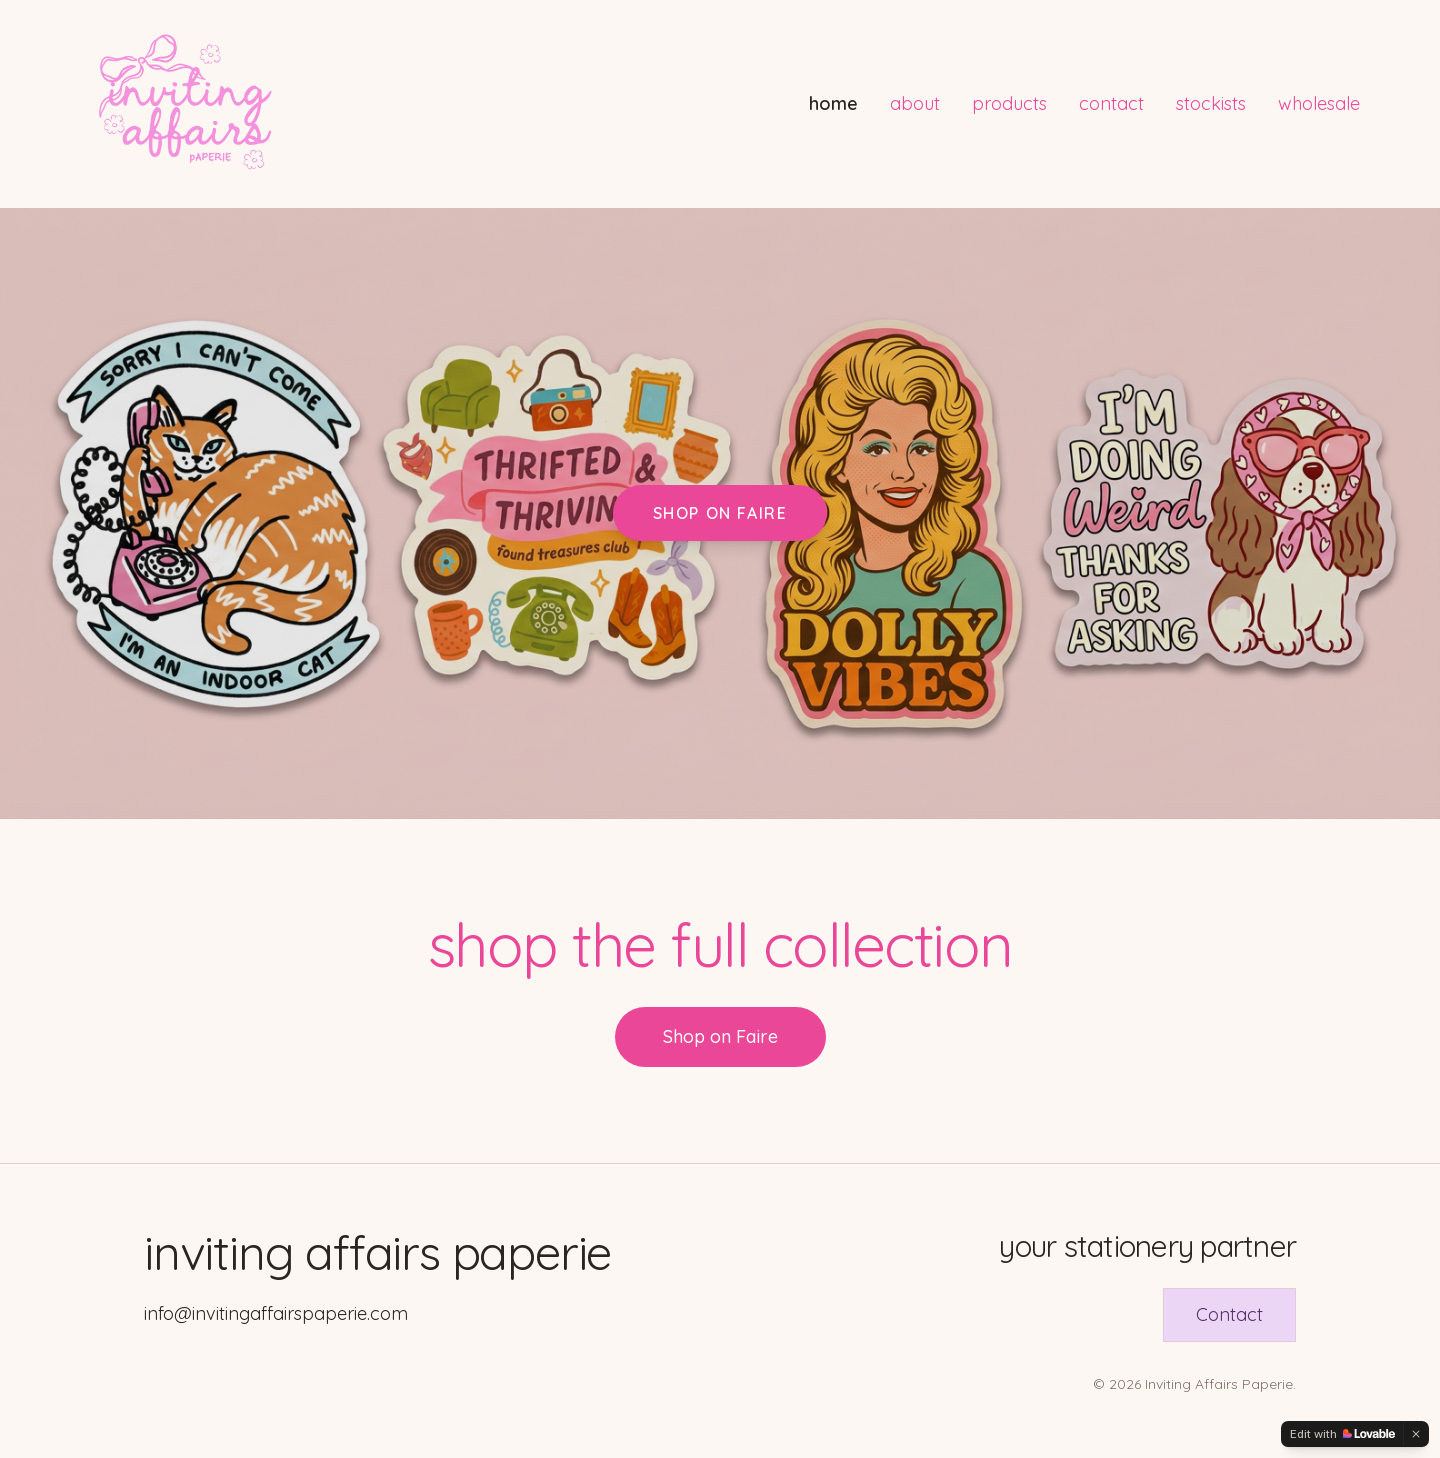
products (1009, 103)
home (833, 103)
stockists (1211, 103)
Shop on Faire (720, 513)
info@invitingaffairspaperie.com (276, 1313)
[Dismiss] (1416, 1434)
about (915, 103)
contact (1111, 103)
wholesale (1319, 103)
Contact (1229, 1314)
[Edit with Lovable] (1342, 1434)
